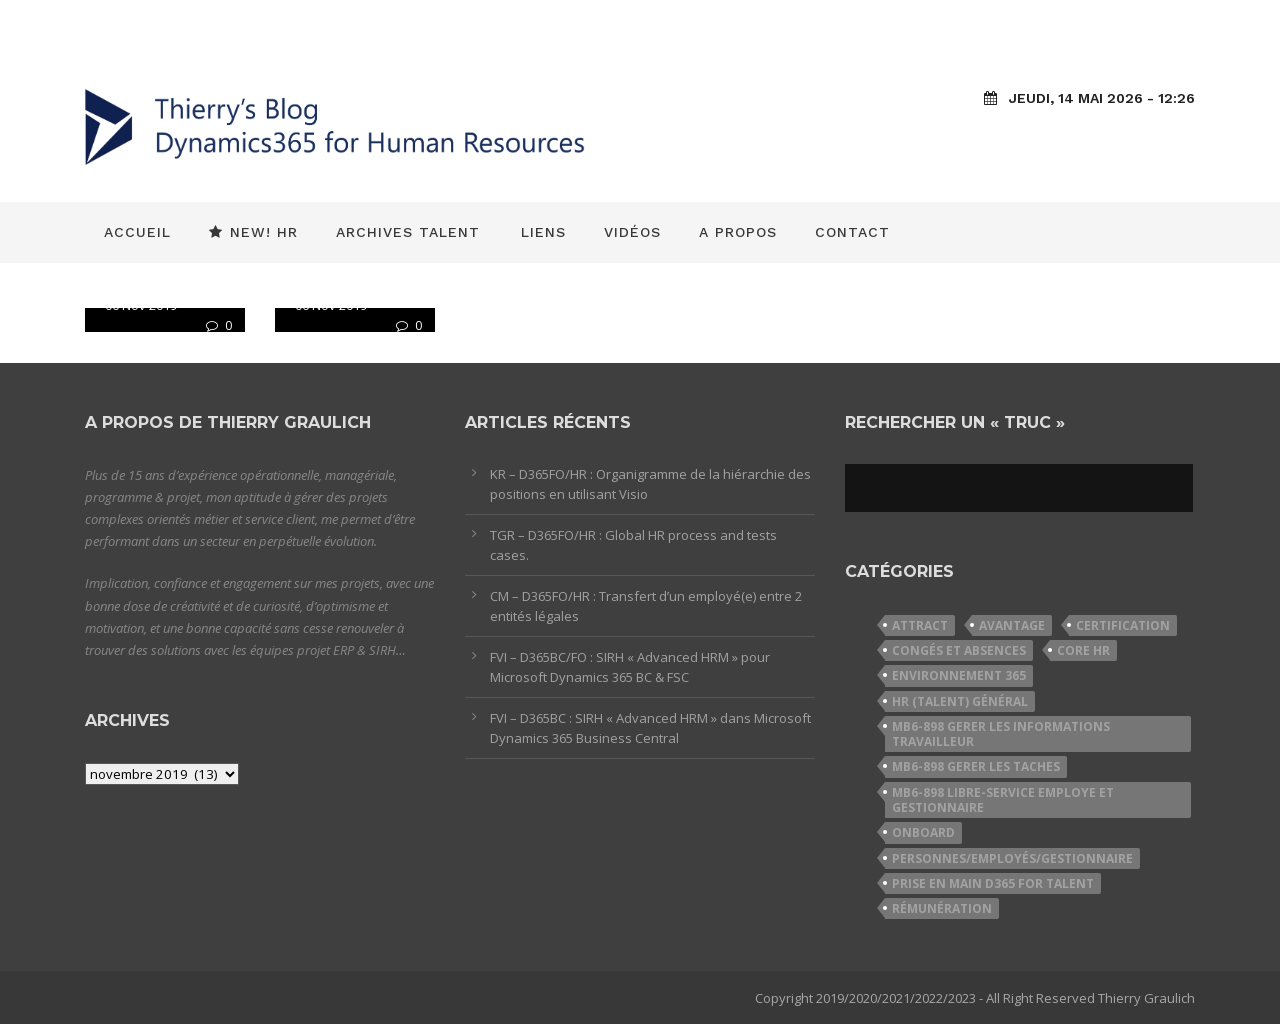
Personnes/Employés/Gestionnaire (1012, 858)
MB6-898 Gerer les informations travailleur (1001, 734)
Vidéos (632, 232)
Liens (543, 232)
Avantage (1012, 625)
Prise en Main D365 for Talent (993, 883)
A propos (738, 232)
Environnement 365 (959, 675)
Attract (920, 625)
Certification (1123, 625)
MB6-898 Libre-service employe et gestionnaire (1003, 800)
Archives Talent (408, 232)
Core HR (1083, 650)
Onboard (923, 832)
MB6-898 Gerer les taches (976, 766)
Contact (852, 232)
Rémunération (942, 908)
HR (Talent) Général (960, 701)
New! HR (253, 232)
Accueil (137, 232)
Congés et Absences (959, 650)
